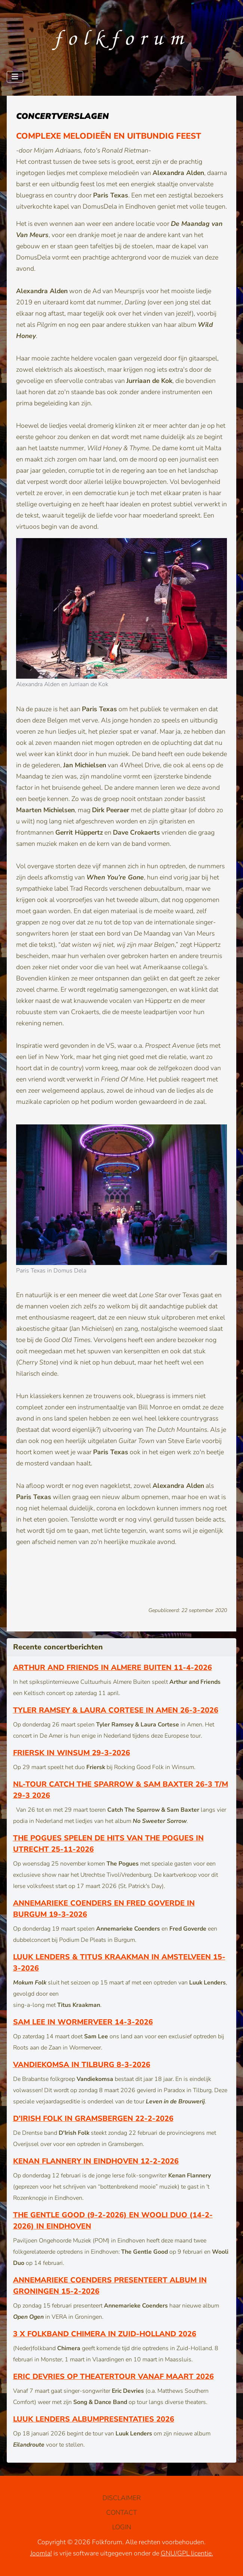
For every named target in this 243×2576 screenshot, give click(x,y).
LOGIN (121, 2527)
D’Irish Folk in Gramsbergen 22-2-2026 (93, 2118)
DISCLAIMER (121, 2497)
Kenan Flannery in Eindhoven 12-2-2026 (96, 2161)
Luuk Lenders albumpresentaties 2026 (93, 2419)
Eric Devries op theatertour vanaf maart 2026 (113, 2376)
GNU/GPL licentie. (187, 2553)
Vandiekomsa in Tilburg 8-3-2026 (81, 2065)
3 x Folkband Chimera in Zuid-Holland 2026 (104, 2334)
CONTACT (121, 2512)
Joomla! (41, 2553)
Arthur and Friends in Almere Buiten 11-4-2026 (112, 1667)
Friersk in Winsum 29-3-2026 (71, 1753)
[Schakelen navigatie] (15, 77)
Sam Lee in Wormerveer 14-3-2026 (83, 2022)
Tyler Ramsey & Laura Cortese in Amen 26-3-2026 (115, 1710)
